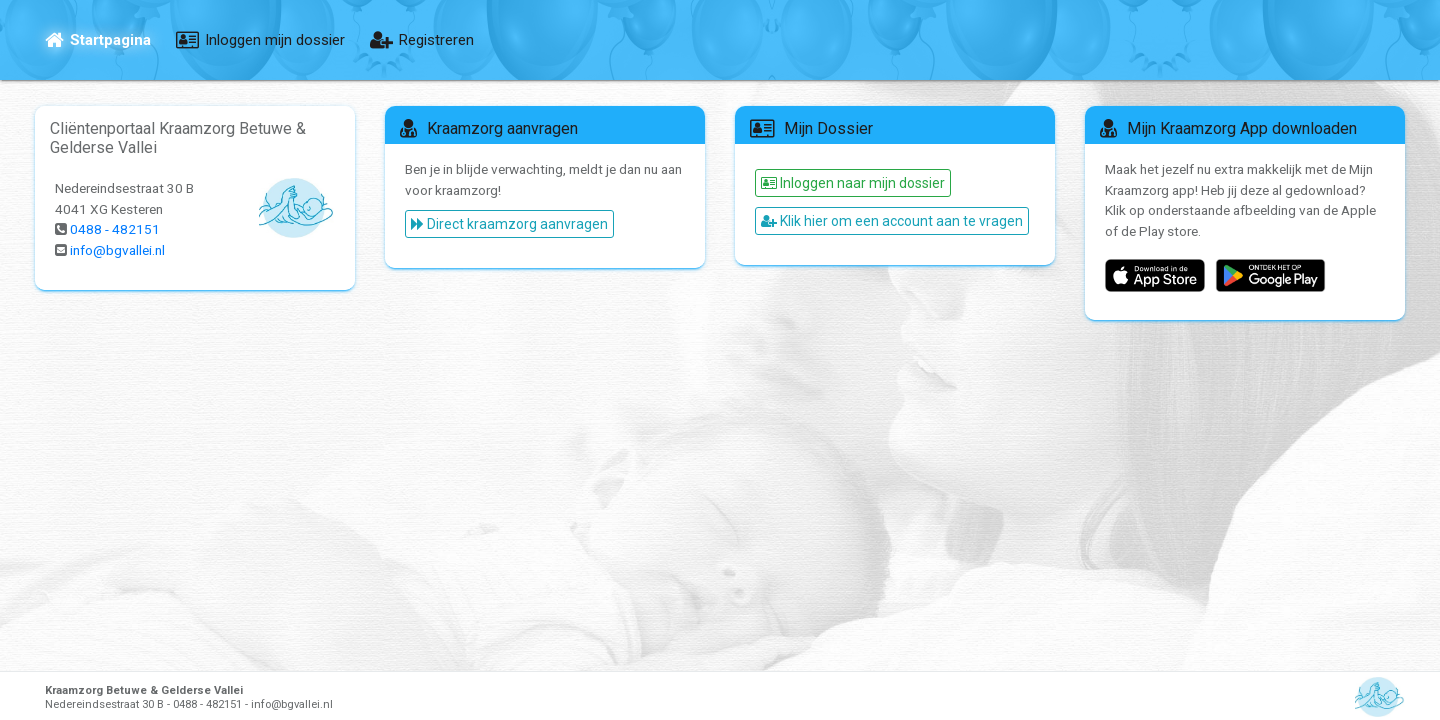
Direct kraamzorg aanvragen (509, 225)
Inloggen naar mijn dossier (853, 183)
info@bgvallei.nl (120, 251)
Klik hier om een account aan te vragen (892, 221)
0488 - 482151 (115, 230)
